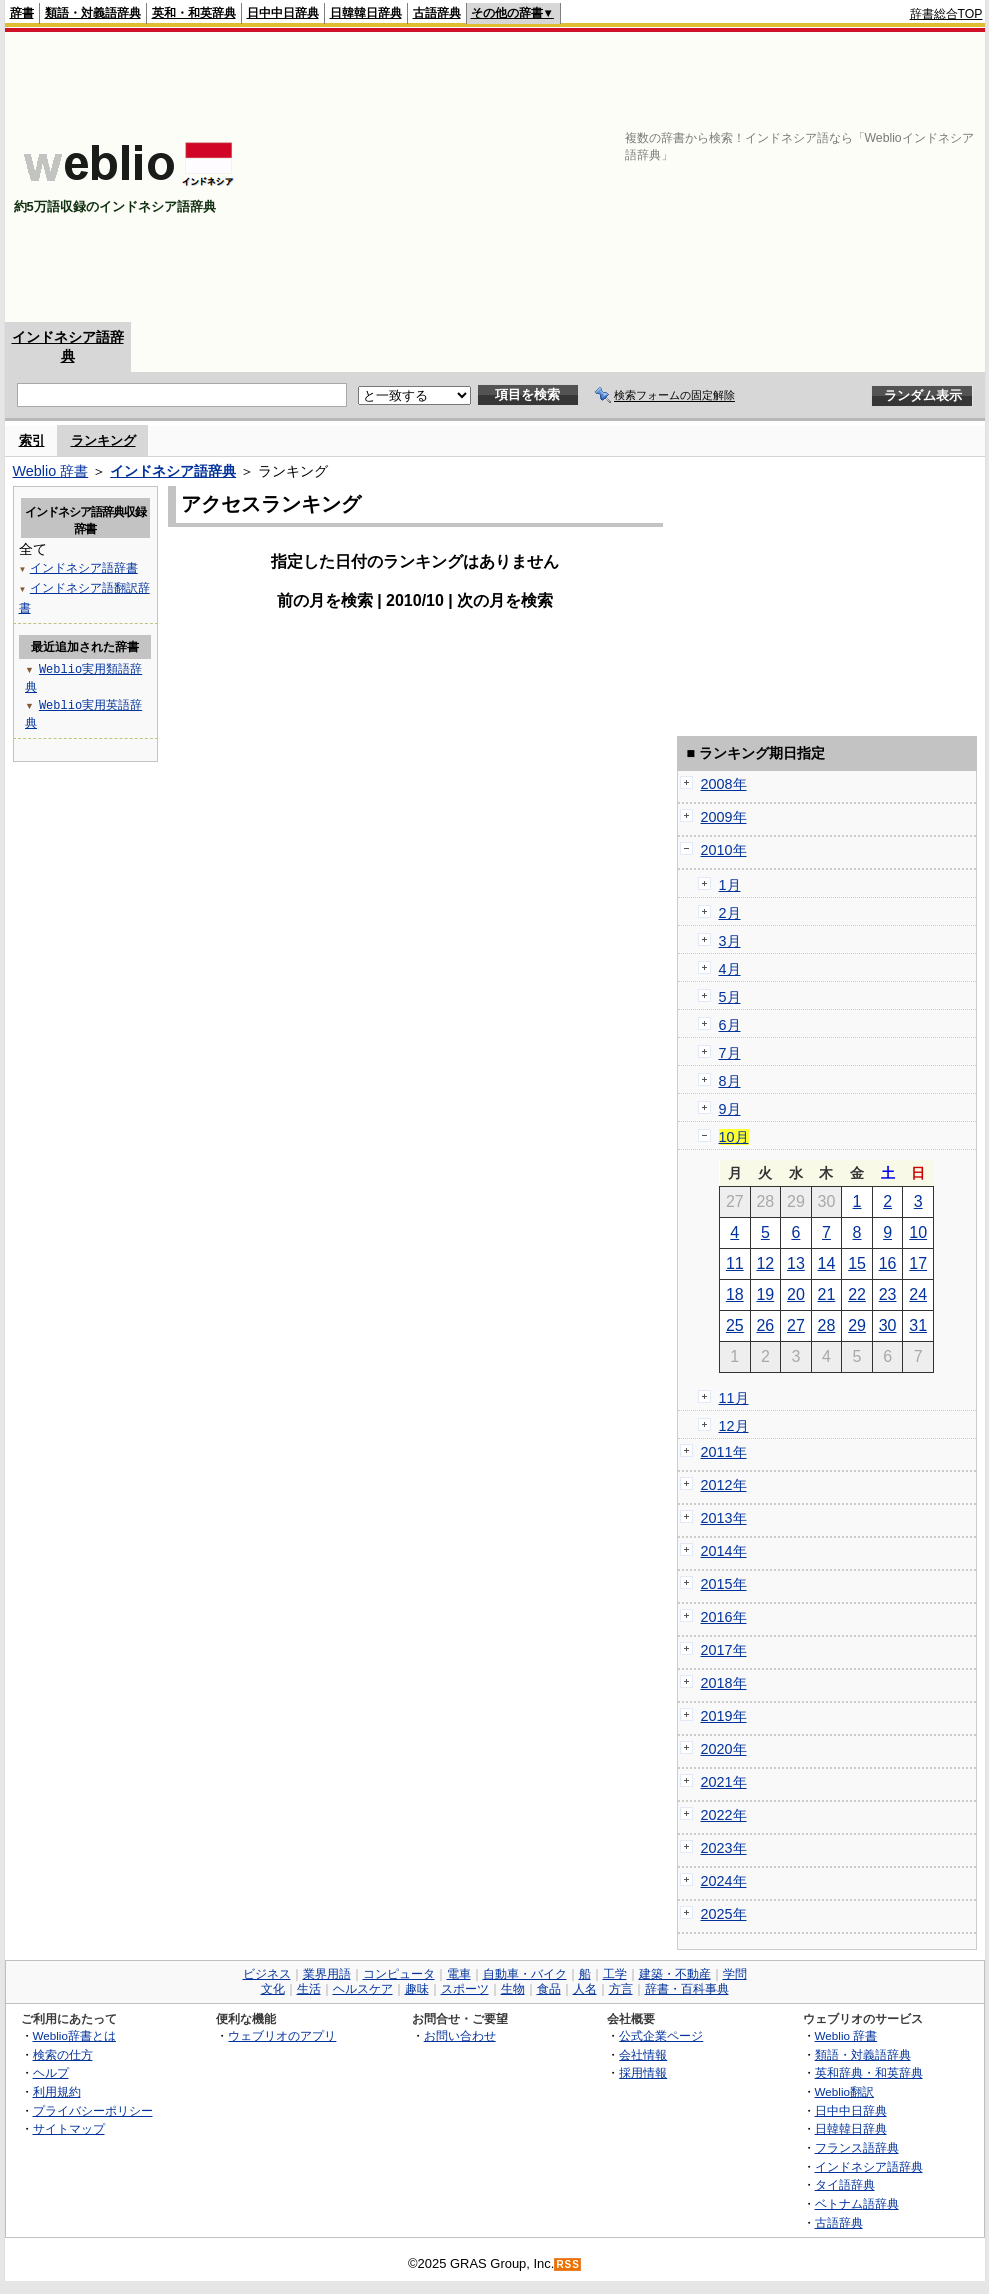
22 (857, 1294)
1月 (730, 885)
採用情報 (643, 2072)
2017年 (724, 1650)
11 (735, 1263)
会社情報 (643, 2054)
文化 (273, 1989)
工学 (615, 1974)
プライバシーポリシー (93, 2110)
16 (888, 1263)
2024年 (724, 1881)
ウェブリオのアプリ (282, 2035)
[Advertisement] (747, 177)
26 (765, 1325)
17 (918, 1263)
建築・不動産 (675, 1974)
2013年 (724, 1518)
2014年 (724, 1551)
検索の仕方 (63, 2054)
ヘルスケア (363, 1989)
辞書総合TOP (946, 14)
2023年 (724, 1848)
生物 (513, 1989)
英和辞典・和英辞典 (869, 2072)
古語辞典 (437, 13)
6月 (730, 1025)
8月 (730, 1081)
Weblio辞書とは (74, 2035)
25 (735, 1325)
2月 (730, 913)
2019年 (724, 1716)
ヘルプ (51, 2072)
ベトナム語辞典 (857, 2203)
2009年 (724, 817)
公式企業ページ (661, 2035)
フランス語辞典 (857, 2147)
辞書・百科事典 (687, 1989)
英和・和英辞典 (194, 13)
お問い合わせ (460, 2035)
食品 (549, 1989)
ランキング (103, 440)
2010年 (724, 850)
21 (827, 1294)
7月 (730, 1053)
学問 (735, 1974)
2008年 (724, 784)
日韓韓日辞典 (366, 13)
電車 (459, 1974)
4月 (730, 969)
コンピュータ (399, 1974)
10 (918, 1232)
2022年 (724, 1815)
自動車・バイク (525, 1974)
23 (888, 1294)
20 (796, 1294)
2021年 (724, 1782)
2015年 (724, 1584)
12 (765, 1263)
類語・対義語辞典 (93, 13)
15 (857, 1263)
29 (857, 1325)
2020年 (724, 1749)
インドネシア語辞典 (173, 471)
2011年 (724, 1452)
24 (918, 1294)
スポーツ (465, 1989)
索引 (32, 440)
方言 (621, 1989)
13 (796, 1263)
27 (796, 1325)
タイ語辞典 (845, 2184)
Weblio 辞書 (51, 471)
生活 (309, 1989)
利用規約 (57, 2091)
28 (827, 1325)
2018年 (724, 1683)
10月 (734, 1137)
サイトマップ (69, 2128)
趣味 (417, 1989)
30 (888, 1325)
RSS (568, 2264)
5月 (730, 997)
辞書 (22, 13)
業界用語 (327, 1974)
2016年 (724, 1617)
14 (827, 1263)
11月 (734, 1398)
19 (765, 1294)
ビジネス (267, 1974)
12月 (734, 1426)
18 (735, 1294)
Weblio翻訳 (844, 2091)
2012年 (724, 1485)
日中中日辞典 (283, 13)
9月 (730, 1109)
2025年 (724, 1914)
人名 (585, 1989)
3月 (730, 941)
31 (918, 1325)
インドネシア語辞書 (84, 567)
